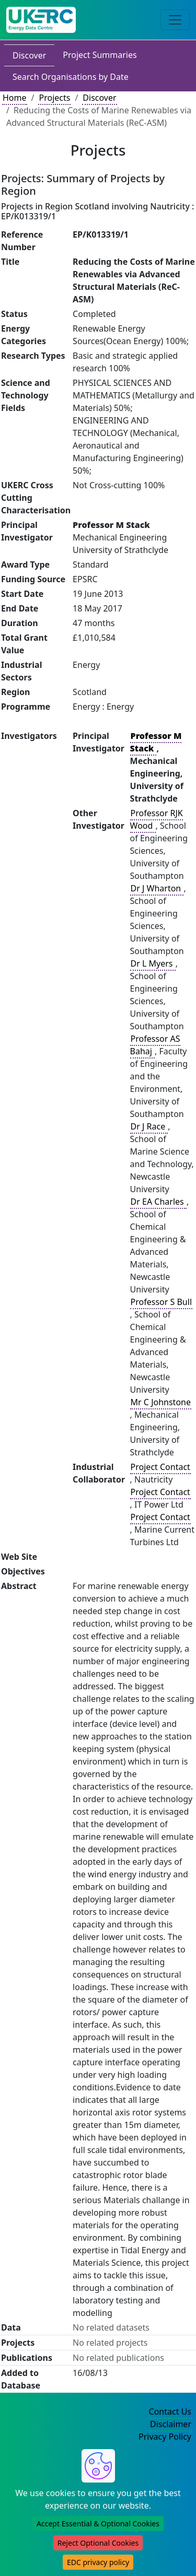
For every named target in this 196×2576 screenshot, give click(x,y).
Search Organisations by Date (71, 77)
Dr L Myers (153, 963)
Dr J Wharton (157, 888)
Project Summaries (99, 55)
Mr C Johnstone (161, 1402)
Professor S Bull (161, 1302)
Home (15, 97)
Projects (54, 97)
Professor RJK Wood (156, 819)
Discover (29, 55)
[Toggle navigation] (175, 19)
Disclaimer (170, 2424)
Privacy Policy (165, 2436)
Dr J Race (149, 1126)
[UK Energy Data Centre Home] (41, 20)
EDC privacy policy (98, 2562)
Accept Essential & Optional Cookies (98, 2523)
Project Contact (160, 1467)
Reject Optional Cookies (98, 2543)
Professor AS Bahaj (155, 1045)
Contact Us (170, 2411)
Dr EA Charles (158, 1201)
